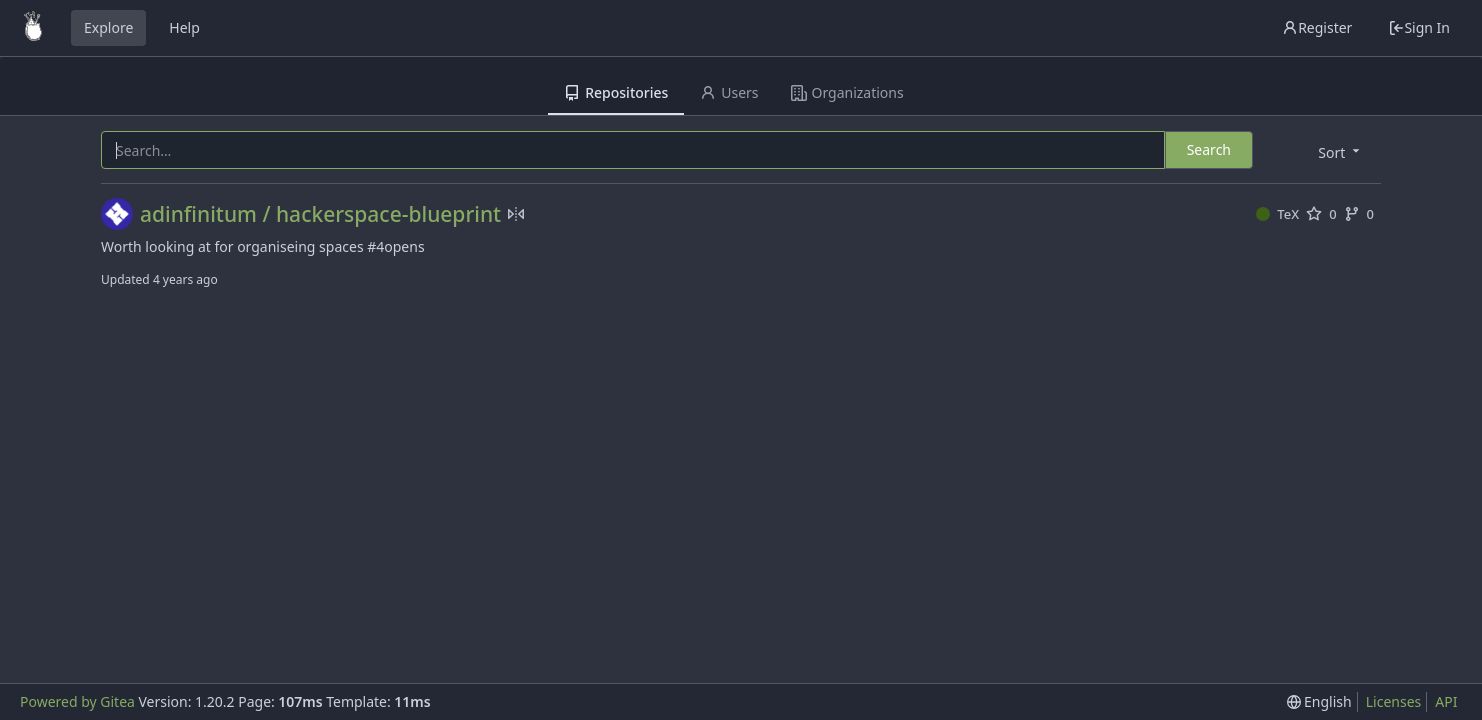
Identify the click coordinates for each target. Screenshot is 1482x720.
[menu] (1340, 151)
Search (1209, 149)
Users (729, 92)
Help (184, 27)
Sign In (1419, 27)
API (1446, 701)
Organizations (847, 92)
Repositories (616, 92)
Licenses (1394, 701)
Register (1317, 27)
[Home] (33, 28)
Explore (108, 27)
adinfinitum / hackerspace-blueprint (320, 214)
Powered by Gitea (77, 701)
